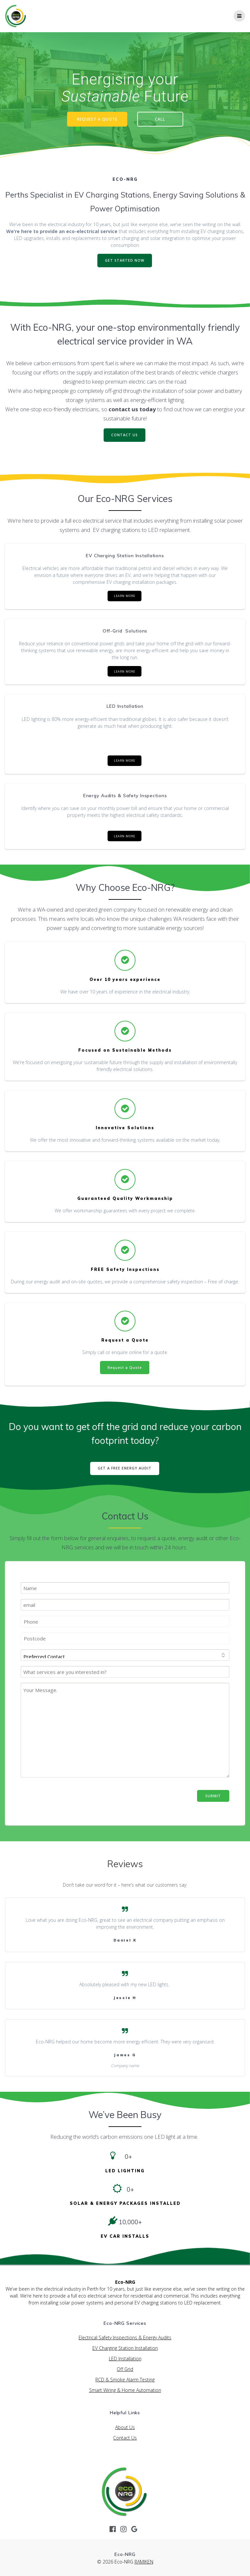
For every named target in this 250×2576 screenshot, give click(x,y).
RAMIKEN (144, 2562)
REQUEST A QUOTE (97, 119)
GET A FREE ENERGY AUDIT (125, 1468)
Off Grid (125, 2369)
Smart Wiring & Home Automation (125, 2390)
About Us (125, 2427)
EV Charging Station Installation (125, 2348)
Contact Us (125, 2438)
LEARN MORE (124, 596)
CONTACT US (124, 435)
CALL (160, 119)
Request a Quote (125, 1367)
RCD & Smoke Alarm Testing (125, 2379)
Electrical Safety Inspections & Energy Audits (125, 2337)
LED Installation (125, 2358)
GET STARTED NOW (124, 260)
